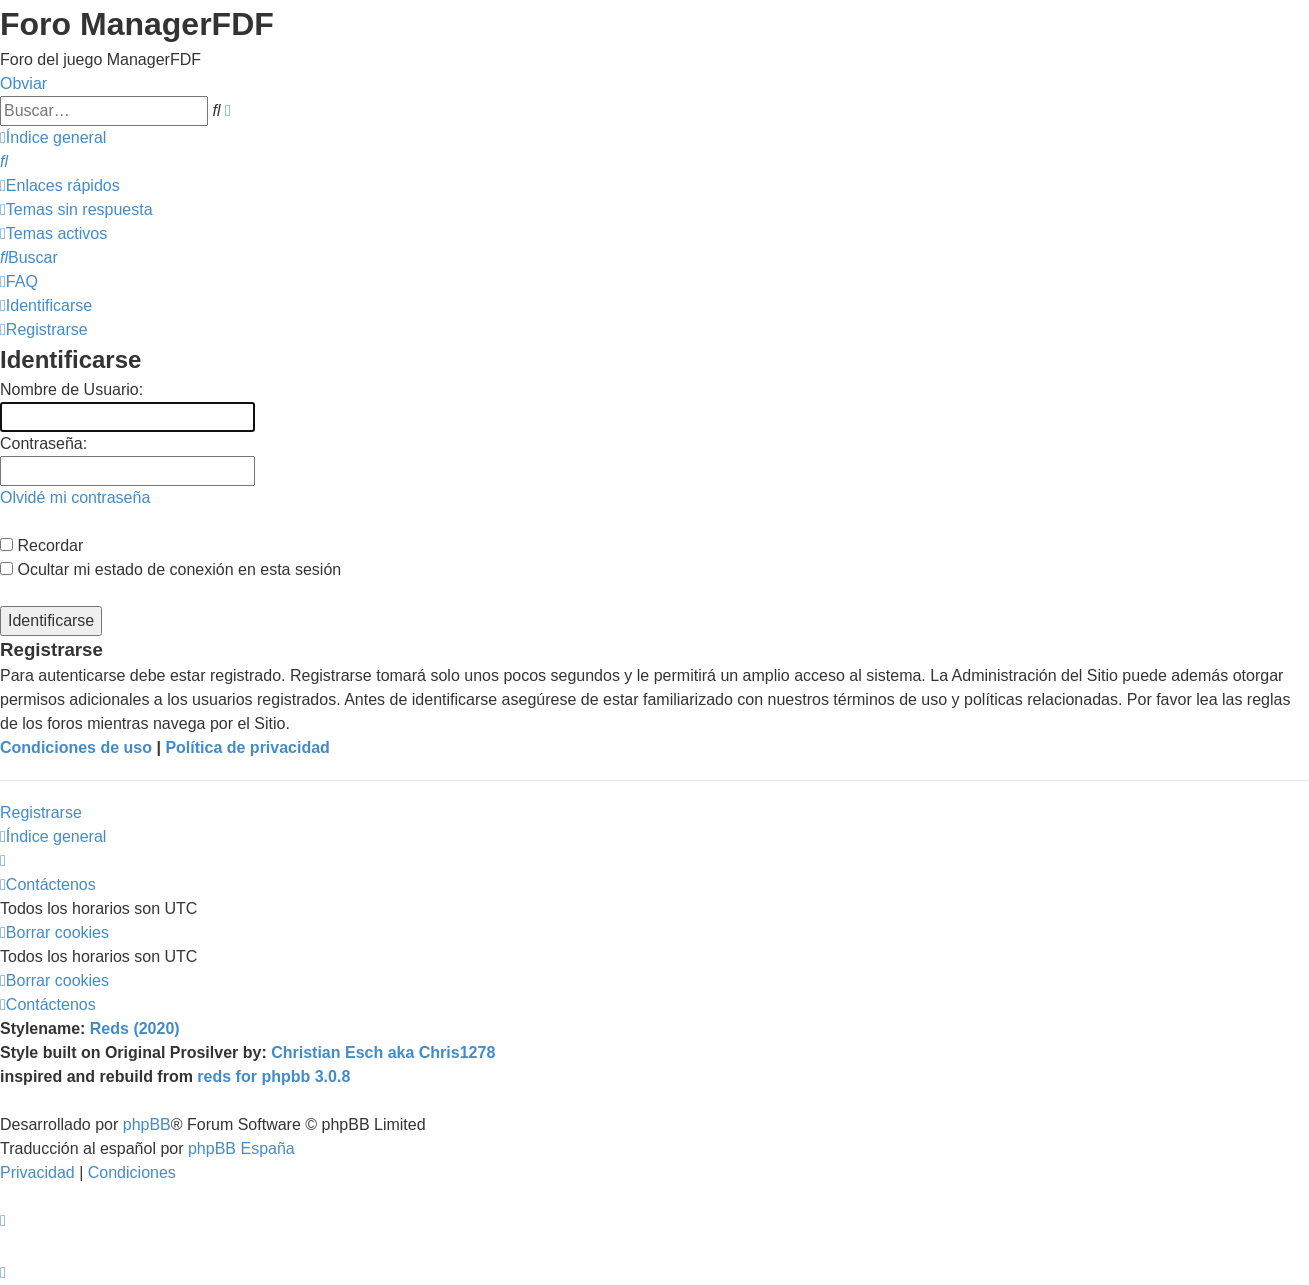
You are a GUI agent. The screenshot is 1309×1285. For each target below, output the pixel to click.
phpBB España (241, 1148)
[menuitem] (4, 161)
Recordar (41, 545)
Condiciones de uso (76, 747)
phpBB (147, 1124)
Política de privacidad (247, 747)
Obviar (23, 83)
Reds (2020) (135, 1028)
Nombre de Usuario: (71, 389)
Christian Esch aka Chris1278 (383, 1052)
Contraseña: (43, 443)
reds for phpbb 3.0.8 (273, 1076)
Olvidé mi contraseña (75, 497)
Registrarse (41, 812)
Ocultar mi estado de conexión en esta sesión (170, 569)
